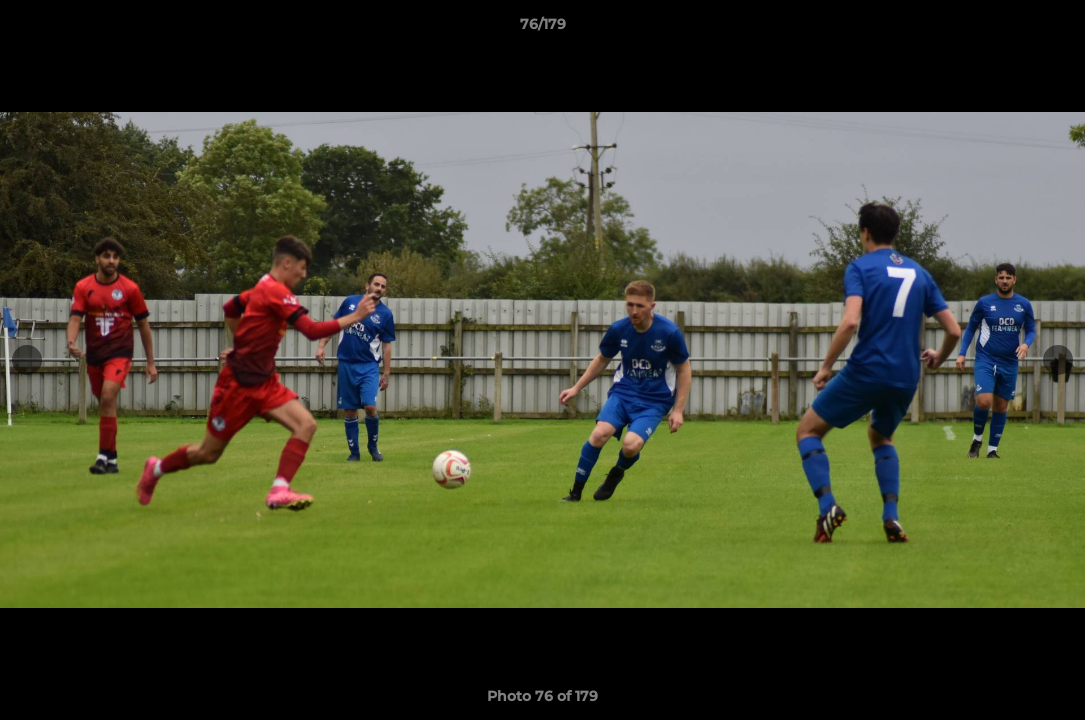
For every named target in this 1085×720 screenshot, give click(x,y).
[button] (1049, 29)
